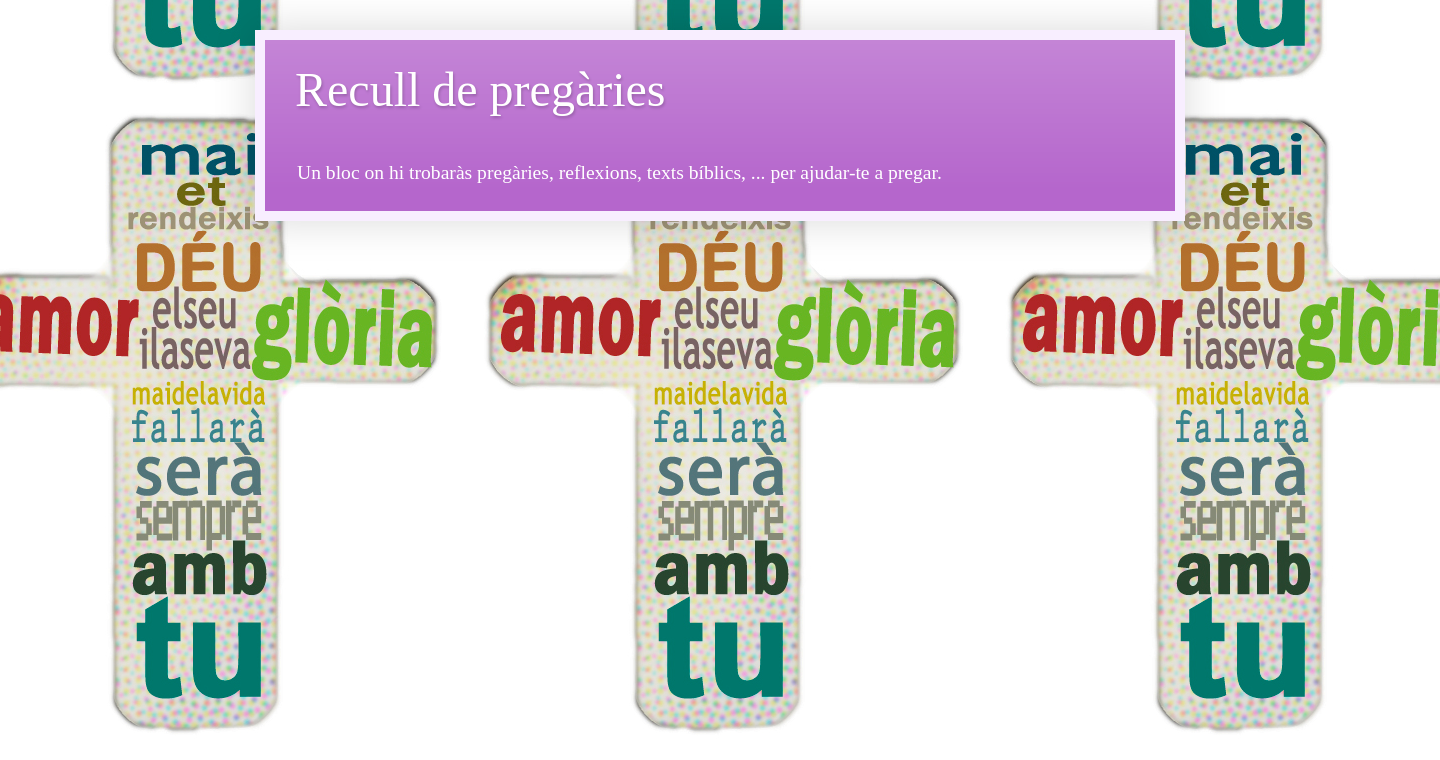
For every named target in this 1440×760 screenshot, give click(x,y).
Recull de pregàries (480, 89)
